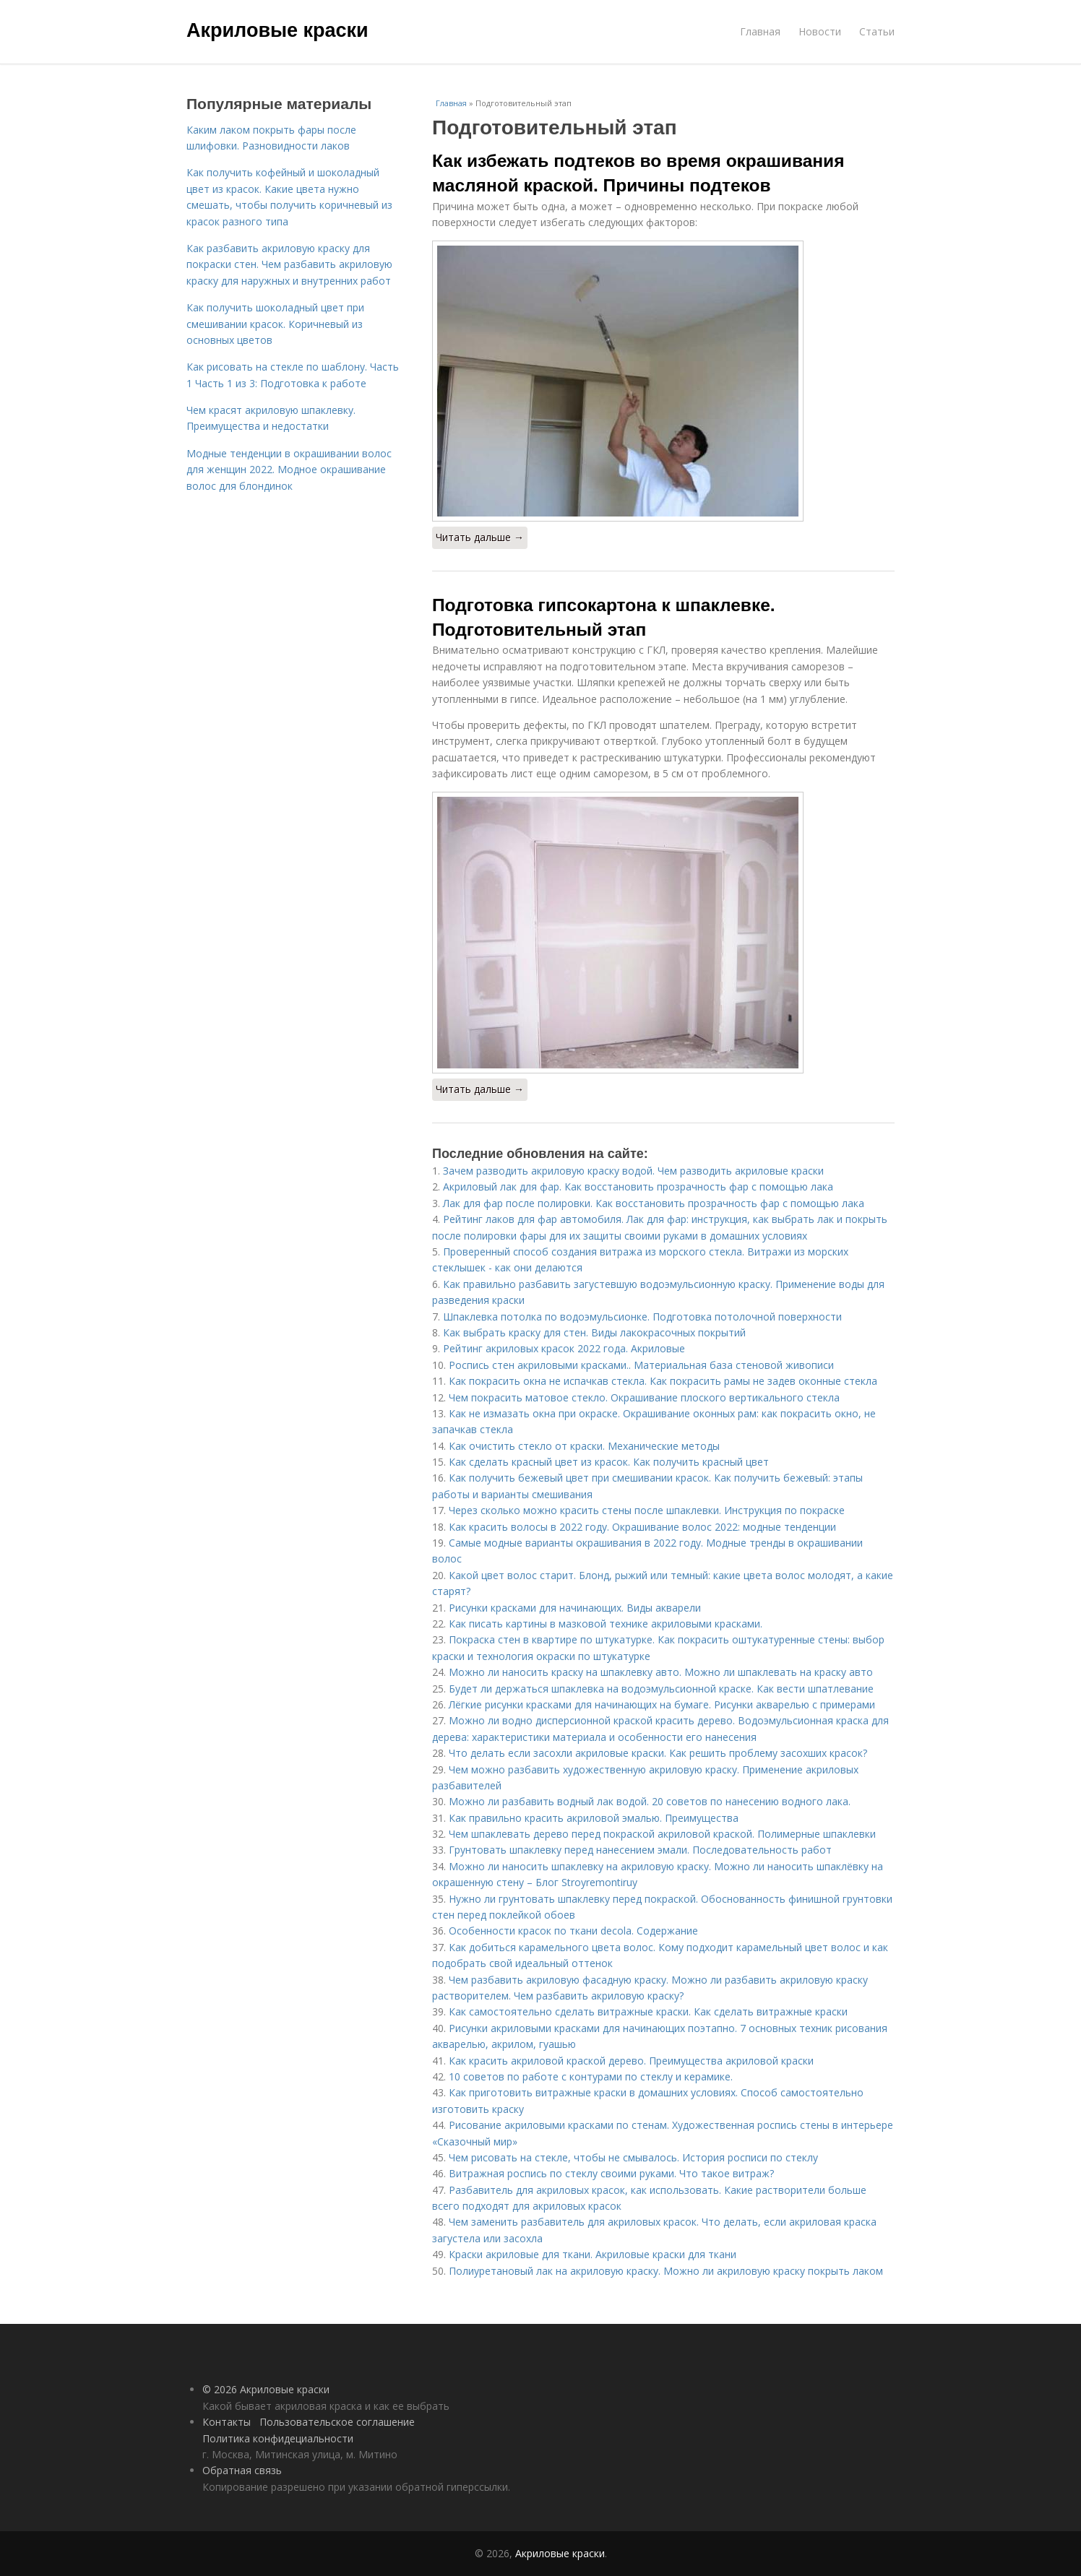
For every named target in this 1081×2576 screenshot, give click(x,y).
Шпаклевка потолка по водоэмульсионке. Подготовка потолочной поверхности (642, 1316)
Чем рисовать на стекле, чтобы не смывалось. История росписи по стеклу (633, 2157)
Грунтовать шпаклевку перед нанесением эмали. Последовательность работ (640, 1850)
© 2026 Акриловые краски (266, 2389)
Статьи (877, 31)
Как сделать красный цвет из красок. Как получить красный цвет (609, 1462)
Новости (819, 31)
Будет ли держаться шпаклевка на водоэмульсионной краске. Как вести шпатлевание (661, 1688)
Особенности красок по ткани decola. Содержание (573, 1930)
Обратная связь (242, 2470)
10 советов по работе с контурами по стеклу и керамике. (591, 2076)
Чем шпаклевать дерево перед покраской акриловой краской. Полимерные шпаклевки (662, 1834)
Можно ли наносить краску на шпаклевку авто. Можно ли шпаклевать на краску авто (661, 1672)
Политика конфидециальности (277, 2438)
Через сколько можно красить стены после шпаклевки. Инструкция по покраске (647, 1510)
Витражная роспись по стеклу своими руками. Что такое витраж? (611, 2173)
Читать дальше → (480, 537)
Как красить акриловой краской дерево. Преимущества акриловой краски (631, 2060)
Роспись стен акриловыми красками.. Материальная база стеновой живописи (641, 1365)
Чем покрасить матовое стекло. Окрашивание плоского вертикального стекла (644, 1397)
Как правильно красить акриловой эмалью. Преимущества (593, 1818)
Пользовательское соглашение (337, 2422)
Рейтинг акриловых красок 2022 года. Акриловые (564, 1348)
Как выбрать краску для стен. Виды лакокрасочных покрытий (594, 1332)
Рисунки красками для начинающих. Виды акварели (575, 1608)
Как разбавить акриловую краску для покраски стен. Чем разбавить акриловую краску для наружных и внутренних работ (289, 264)
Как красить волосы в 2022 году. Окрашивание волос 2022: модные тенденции (642, 1527)
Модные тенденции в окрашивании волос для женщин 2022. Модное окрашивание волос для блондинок (289, 469)
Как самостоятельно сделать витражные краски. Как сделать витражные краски (648, 2011)
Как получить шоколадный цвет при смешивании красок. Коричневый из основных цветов (275, 324)
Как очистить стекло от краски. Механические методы (584, 1446)
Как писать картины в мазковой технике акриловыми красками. (605, 1623)
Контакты (226, 2422)
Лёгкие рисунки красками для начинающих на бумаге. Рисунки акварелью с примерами (662, 1704)
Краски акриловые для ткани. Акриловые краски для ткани (592, 2254)
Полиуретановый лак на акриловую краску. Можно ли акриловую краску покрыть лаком (666, 2271)
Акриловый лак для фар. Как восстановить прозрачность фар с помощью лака (638, 1186)
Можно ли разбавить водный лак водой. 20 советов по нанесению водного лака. (649, 1801)
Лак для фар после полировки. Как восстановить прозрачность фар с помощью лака (653, 1203)
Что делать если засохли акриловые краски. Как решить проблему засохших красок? (658, 1753)
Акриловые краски (277, 30)
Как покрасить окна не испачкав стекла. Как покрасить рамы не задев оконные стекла (663, 1381)
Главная (760, 31)
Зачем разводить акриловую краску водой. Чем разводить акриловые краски (633, 1170)
